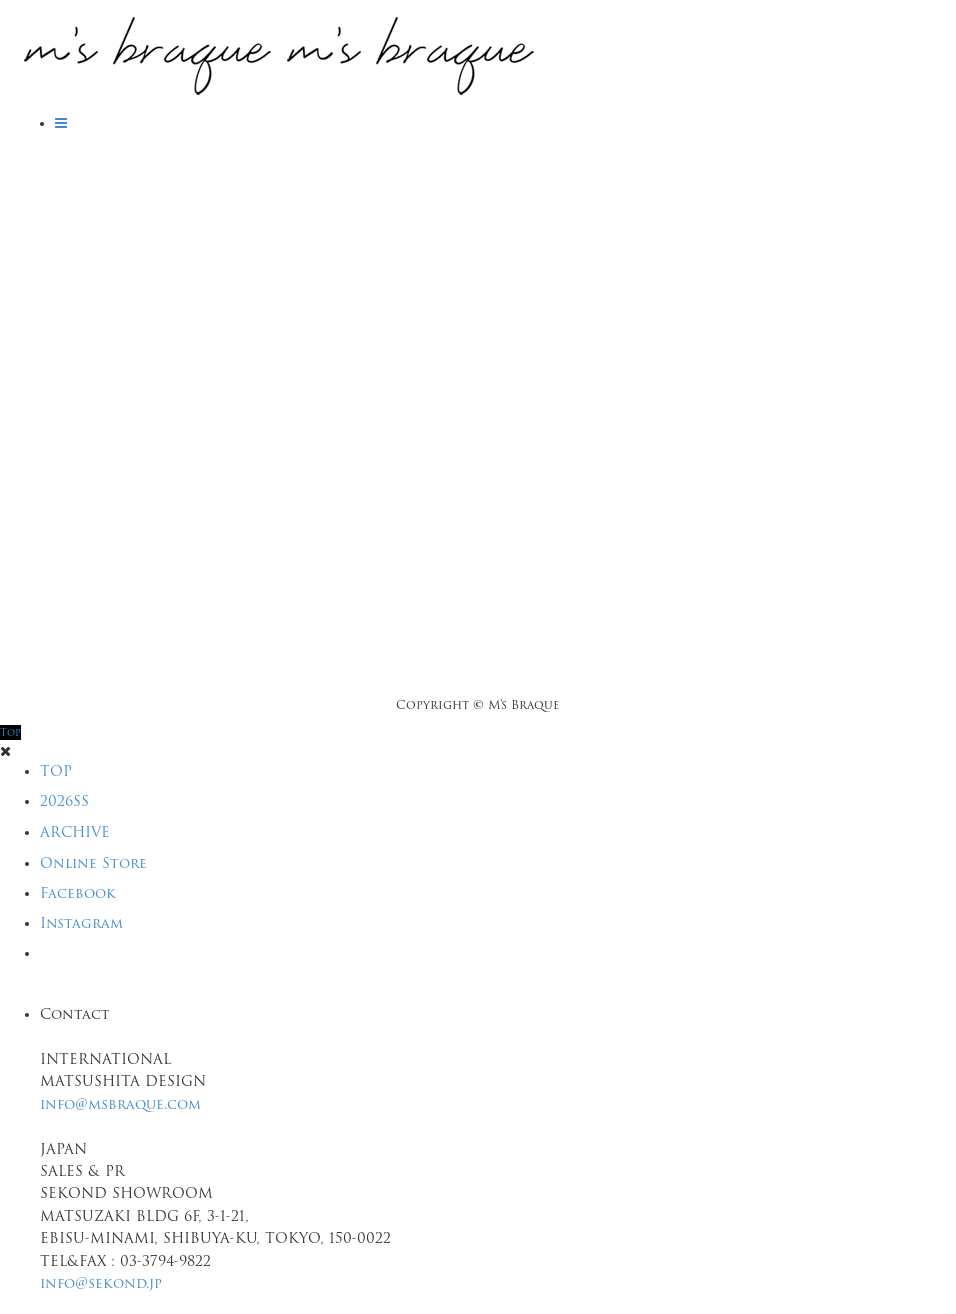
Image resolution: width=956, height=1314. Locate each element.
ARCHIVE (75, 832)
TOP (56, 771)
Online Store (93, 863)
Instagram (81, 923)
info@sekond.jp (101, 1283)
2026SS (64, 801)
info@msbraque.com (120, 1104)
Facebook (78, 893)
